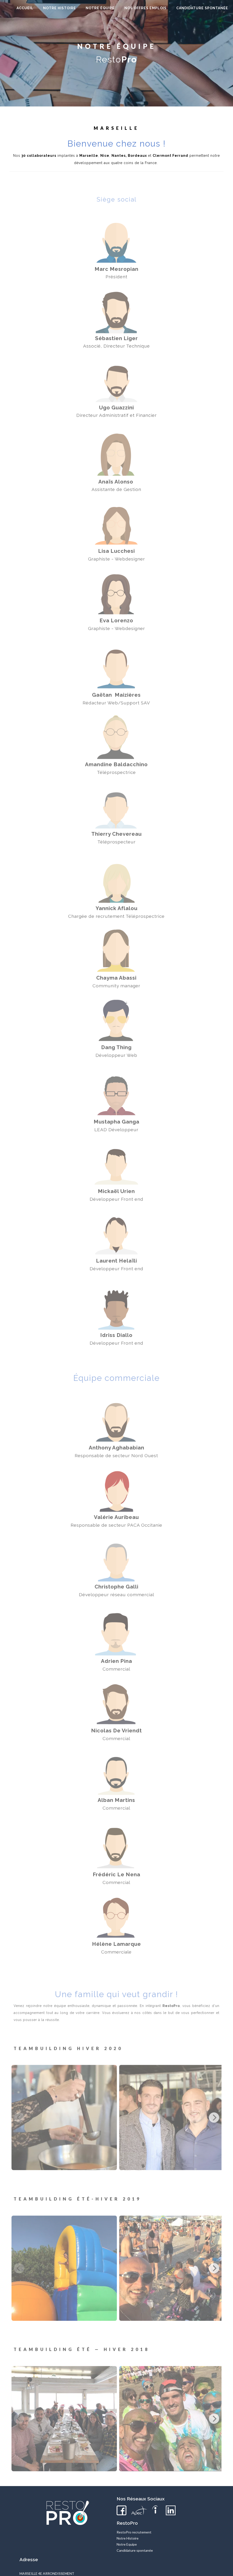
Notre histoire (59, 8)
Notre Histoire (128, 2538)
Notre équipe (100, 8)
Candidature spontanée (202, 8)
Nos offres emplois (145, 8)
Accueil (25, 8)
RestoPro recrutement (134, 2532)
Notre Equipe (127, 2544)
